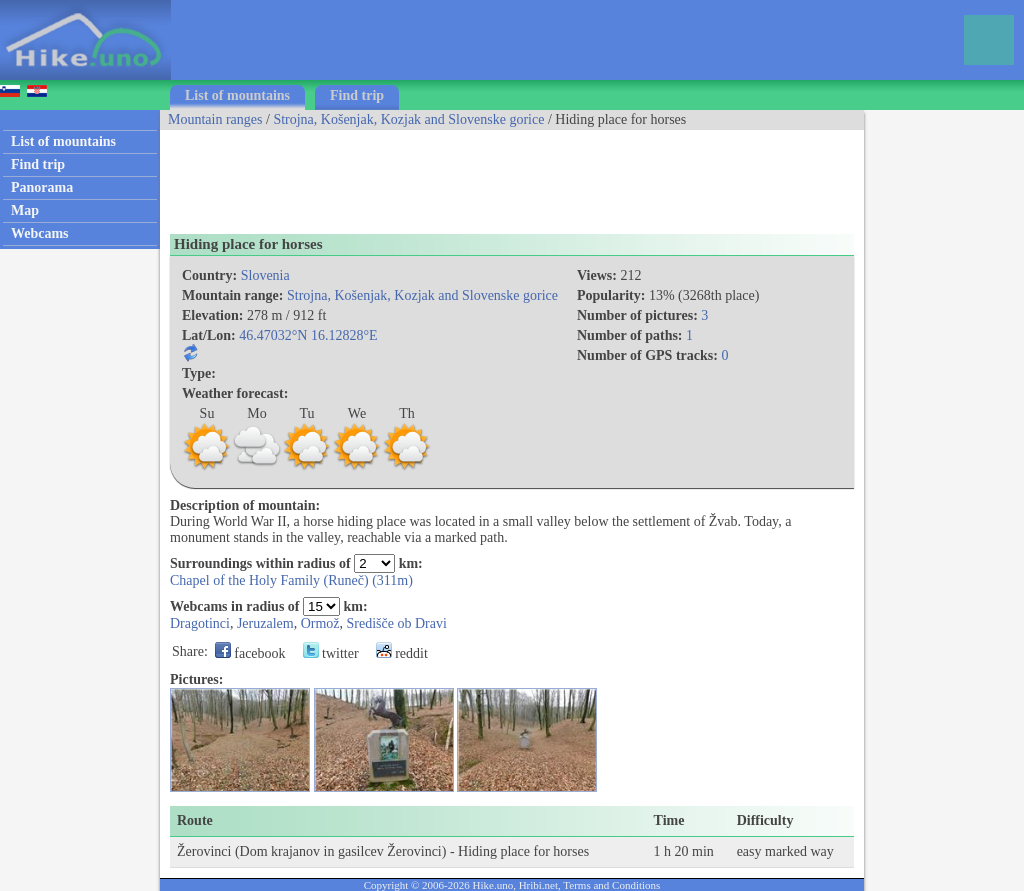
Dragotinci (200, 623)
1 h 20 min (684, 851)
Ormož (320, 623)
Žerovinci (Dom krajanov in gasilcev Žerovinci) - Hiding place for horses (383, 851)
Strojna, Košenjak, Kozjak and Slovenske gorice (408, 119)
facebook (250, 653)
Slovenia (265, 275)
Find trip (357, 95)
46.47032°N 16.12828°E (308, 335)
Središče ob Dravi (397, 623)
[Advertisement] (524, 175)
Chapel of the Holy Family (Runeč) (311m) (291, 580)
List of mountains (237, 95)
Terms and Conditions (611, 885)
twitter (331, 653)
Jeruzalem (265, 623)
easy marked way (785, 851)
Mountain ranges (215, 119)
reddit (402, 653)
